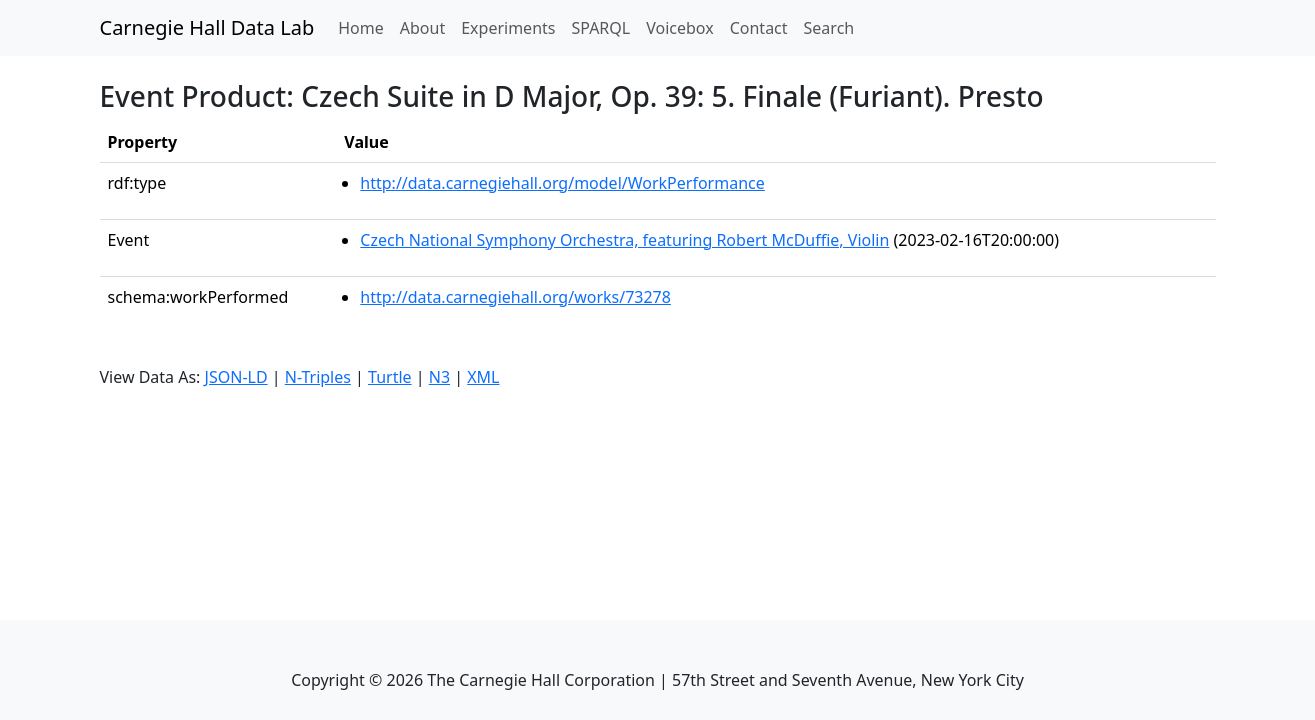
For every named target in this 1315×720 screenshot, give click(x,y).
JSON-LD (236, 377)
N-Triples (318, 377)
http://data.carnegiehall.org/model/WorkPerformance (562, 183)
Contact (759, 28)
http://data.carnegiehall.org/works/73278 (515, 297)
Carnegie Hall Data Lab (207, 27)
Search (829, 28)
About (422, 28)
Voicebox (679, 28)
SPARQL (600, 28)
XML (483, 377)
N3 (439, 377)
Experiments (508, 28)
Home (365, 27)
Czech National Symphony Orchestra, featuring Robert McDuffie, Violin (624, 240)
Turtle (390, 377)
